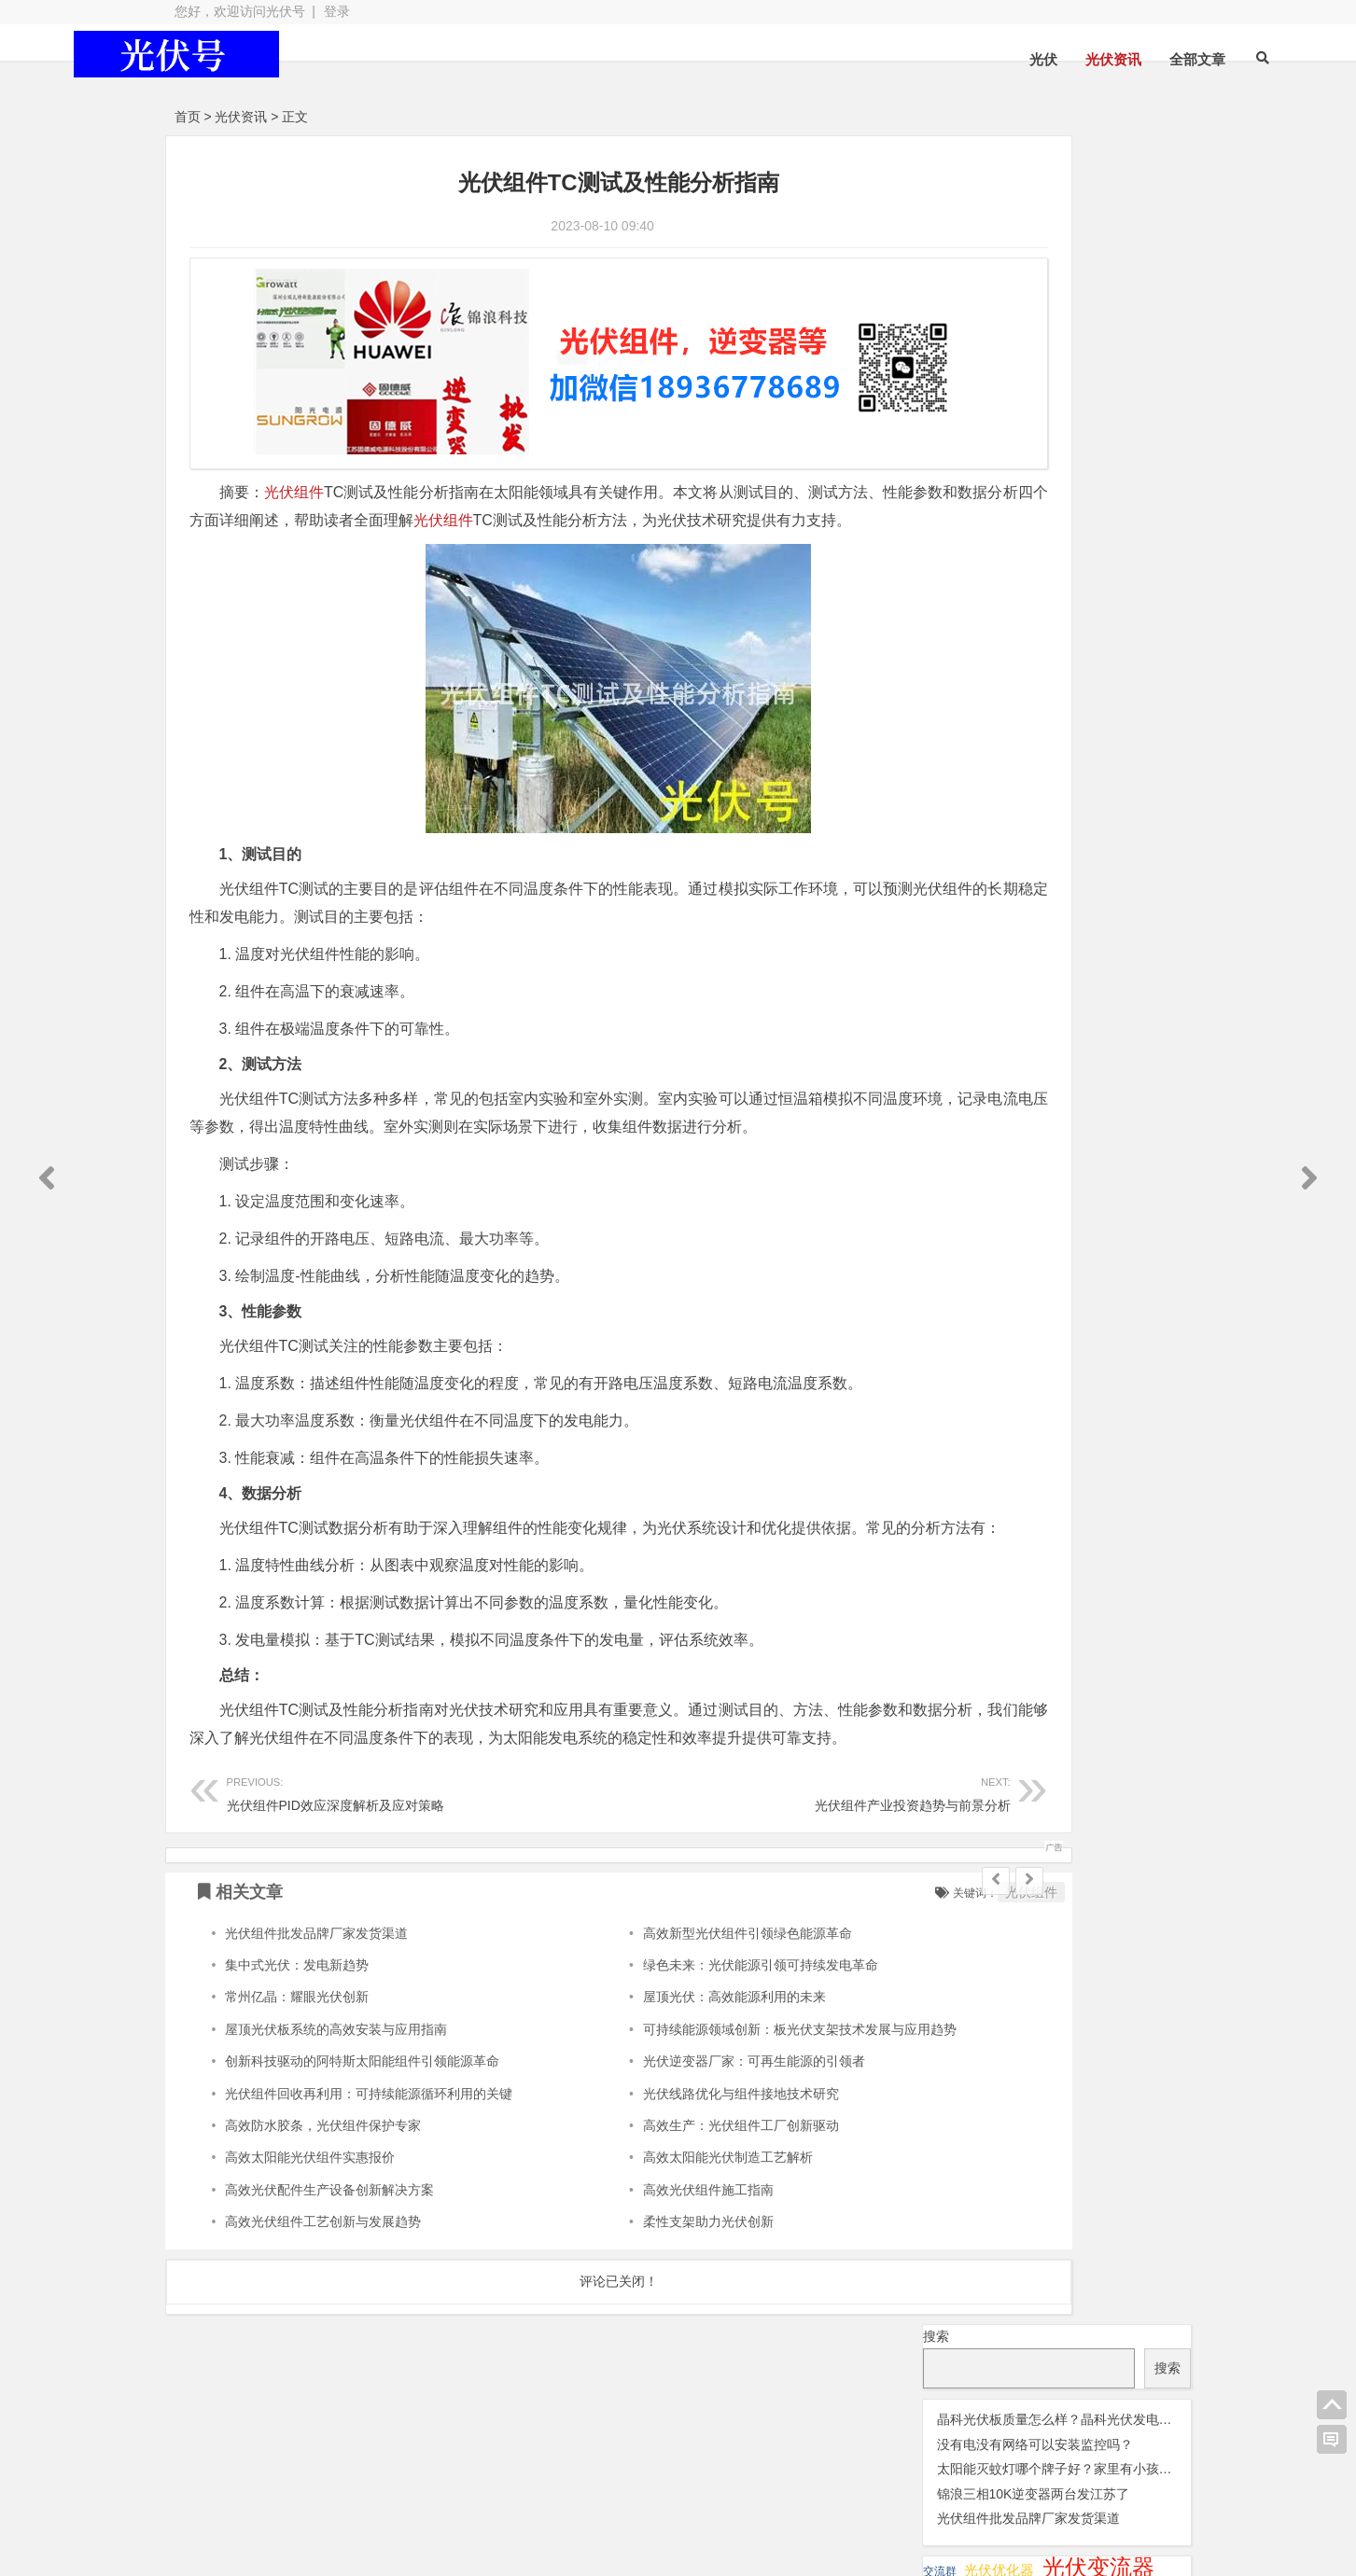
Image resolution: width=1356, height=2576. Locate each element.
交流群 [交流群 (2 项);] (940, 382)
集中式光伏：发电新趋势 (297, 2059)
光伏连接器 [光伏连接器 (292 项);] (983, 461)
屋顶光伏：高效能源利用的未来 (657, 2091)
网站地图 (523, 2520)
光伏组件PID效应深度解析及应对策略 (382, 1887)
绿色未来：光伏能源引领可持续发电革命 (683, 2059)
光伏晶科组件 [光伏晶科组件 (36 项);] (1054, 407)
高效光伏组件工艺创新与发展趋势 (323, 2316)
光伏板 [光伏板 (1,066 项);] (963, 432)
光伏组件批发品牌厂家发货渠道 (316, 2027)
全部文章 (1103, 59)
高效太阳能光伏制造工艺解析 (650, 2252)
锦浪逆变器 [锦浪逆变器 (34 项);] (1097, 540)
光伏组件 (294, 475)
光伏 (949, 59)
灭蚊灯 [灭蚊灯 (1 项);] (1159, 516)
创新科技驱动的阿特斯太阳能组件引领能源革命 (362, 2156)
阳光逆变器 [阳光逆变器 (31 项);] (967, 568)
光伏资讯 (1019, 59)
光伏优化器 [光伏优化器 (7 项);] (999, 381)
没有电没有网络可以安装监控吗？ (1035, 255)
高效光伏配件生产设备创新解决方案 (329, 2284)
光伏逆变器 (256, 2487)
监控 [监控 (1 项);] (1034, 543)
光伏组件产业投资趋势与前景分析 (694, 1887)
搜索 (936, 147)
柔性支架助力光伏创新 (631, 2316)
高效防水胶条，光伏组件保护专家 (323, 2219)
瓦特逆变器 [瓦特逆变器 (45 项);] (969, 540)
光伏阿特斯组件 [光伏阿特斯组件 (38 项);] (1078, 489)
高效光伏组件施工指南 (631, 2284)
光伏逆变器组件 (1088, 2483)
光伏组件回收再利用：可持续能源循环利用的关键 (368, 2187)
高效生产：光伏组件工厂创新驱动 (664, 2219)
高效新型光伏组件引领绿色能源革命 (670, 2027)
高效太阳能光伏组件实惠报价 (310, 2252)
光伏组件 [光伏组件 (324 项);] (1060, 434)
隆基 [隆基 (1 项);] (1029, 570)
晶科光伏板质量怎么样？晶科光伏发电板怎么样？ (1080, 230)
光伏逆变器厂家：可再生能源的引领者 (677, 2156)
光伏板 (392, 2487)
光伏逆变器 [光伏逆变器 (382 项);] (1112, 461)
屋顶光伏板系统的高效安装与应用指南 (336, 2123)
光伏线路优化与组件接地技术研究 (664, 2187)
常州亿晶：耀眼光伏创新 (297, 2091)
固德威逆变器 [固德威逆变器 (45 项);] (1080, 514)
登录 (337, 11)
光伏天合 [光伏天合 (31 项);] (958, 407)
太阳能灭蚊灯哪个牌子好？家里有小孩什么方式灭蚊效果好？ (1113, 280)
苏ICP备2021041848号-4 (651, 2520)
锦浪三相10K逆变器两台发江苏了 (1033, 305)
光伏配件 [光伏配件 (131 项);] (966, 488)
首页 (188, 116)
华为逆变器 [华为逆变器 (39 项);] (969, 514)
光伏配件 (548, 2487)
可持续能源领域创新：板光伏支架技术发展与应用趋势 (722, 2123)
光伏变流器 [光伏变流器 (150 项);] (1098, 379)
